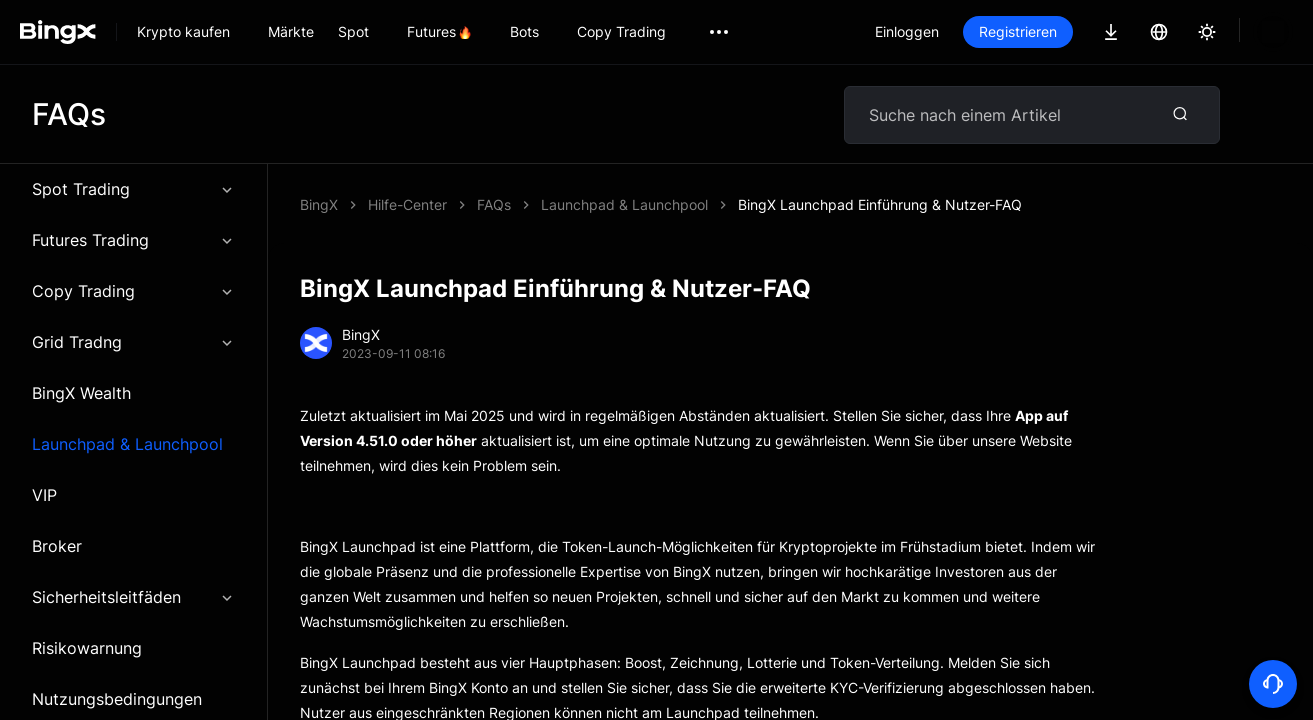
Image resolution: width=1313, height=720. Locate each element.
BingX (319, 204)
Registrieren (1086, 31)
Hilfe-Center (407, 204)
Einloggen (975, 31)
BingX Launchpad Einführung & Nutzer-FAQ (619, 204)
